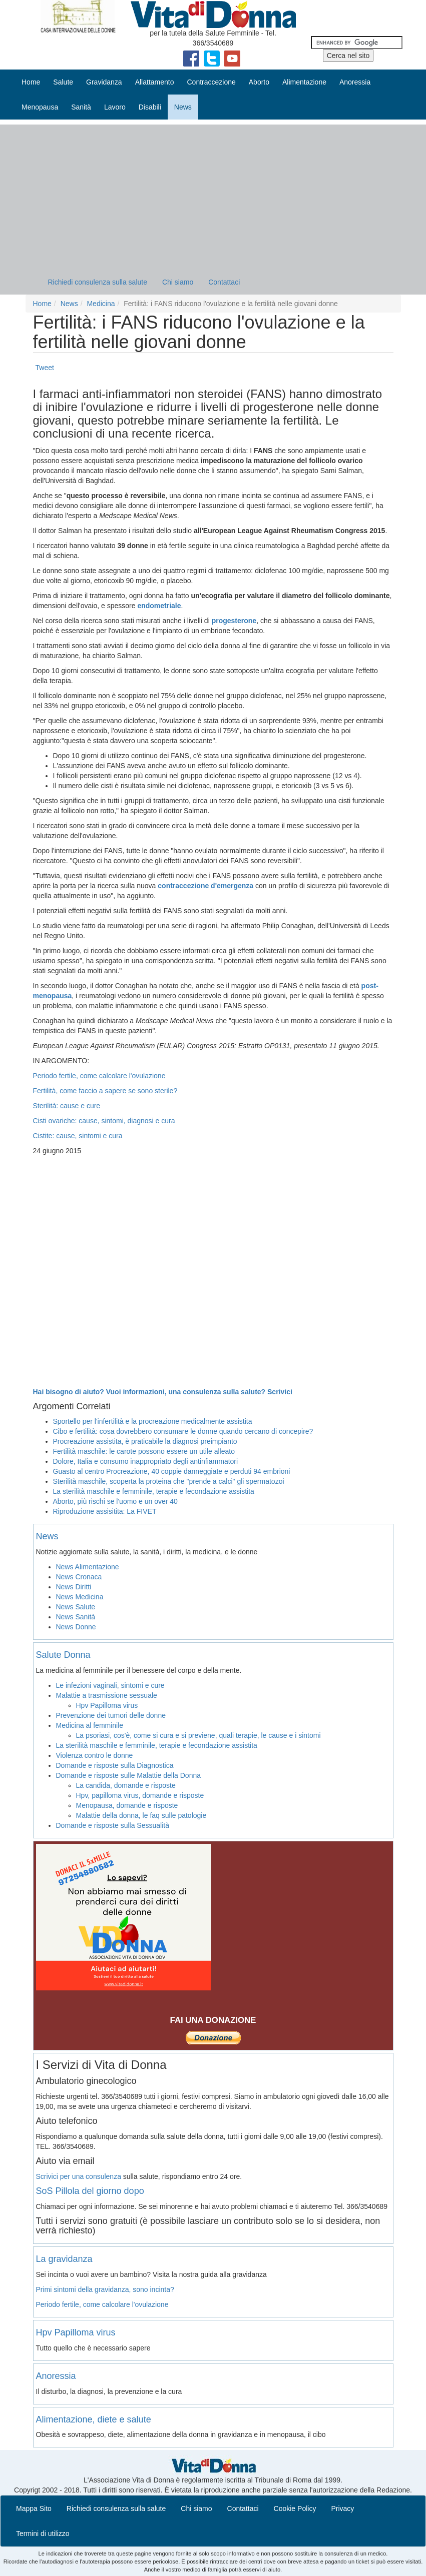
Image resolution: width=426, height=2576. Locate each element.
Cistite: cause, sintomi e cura (78, 1136)
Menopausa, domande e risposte (127, 1805)
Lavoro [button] (115, 107)
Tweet (45, 368)
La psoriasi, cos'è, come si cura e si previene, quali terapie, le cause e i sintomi (198, 1735)
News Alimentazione (87, 1567)
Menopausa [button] (40, 107)
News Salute (76, 1607)
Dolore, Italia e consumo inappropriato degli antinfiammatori (145, 1461)
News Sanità (76, 1617)
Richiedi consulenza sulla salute (97, 282)
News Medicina (80, 1597)
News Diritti (74, 1587)
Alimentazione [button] (304, 82)
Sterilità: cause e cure (67, 1106)
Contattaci (224, 282)
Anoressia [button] (354, 82)
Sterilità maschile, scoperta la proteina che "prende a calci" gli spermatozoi (168, 1481)
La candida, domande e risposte (126, 1785)
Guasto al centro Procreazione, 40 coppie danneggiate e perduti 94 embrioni (171, 1471)
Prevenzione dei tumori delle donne (111, 1715)
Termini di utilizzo (43, 2533)
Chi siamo (177, 282)
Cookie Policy (295, 2508)
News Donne (76, 1627)
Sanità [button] (81, 107)
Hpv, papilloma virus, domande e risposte (140, 1795)
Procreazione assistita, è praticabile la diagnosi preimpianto (145, 1441)
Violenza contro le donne (94, 1755)
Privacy (342, 2508)
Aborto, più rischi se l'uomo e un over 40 (115, 1501)
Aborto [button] (259, 82)
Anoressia (56, 2376)
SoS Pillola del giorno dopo (90, 2191)
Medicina (101, 304)
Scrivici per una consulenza (78, 2176)
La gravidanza (64, 2259)
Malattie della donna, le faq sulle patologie (141, 1815)
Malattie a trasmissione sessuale (106, 1695)
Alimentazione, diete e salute (93, 2419)
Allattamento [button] (154, 82)
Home (31, 82)
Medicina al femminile (90, 1725)
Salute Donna (63, 1655)
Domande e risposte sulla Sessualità (112, 1825)
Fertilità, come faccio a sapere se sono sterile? (105, 1091)
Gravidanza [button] (104, 82)
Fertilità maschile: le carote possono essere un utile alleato (144, 1451)
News (69, 304)
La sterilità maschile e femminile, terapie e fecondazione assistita (153, 1491)
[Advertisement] (213, 195)
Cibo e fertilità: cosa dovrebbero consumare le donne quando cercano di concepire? (183, 1431)
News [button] (183, 107)
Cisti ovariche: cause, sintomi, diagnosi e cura (104, 1121)
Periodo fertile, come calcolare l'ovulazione (99, 1076)
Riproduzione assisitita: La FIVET (105, 1511)
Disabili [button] (150, 107)
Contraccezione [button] (211, 82)
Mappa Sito (34, 2508)
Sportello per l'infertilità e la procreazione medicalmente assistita (152, 1421)
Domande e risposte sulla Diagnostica (115, 1765)
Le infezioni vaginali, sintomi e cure (110, 1685)
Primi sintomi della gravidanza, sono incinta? (105, 2289)
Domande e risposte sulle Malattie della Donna (128, 1775)
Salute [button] (63, 82)
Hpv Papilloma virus (107, 1705)
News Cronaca (79, 1577)
